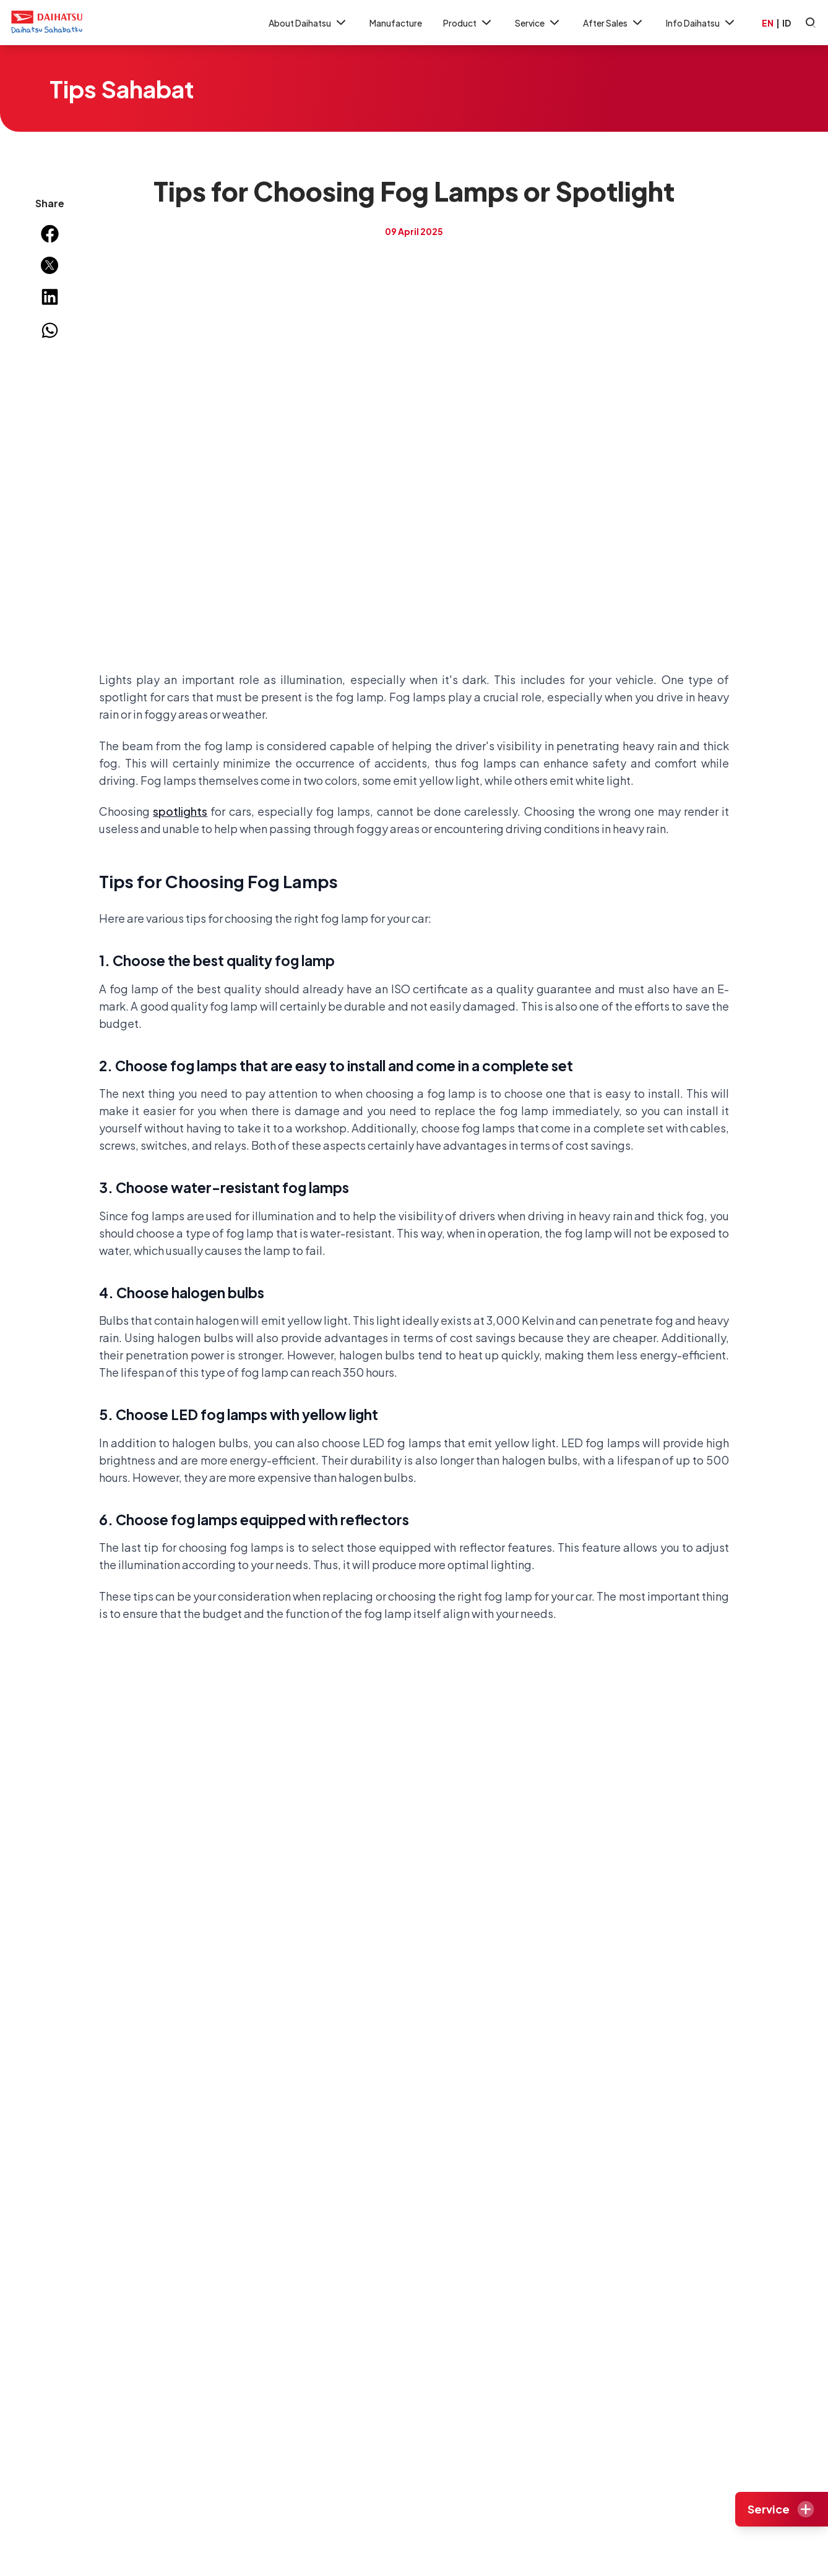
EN (768, 22)
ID (786, 22)
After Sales (614, 22)
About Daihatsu (308, 22)
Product (468, 22)
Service (538, 22)
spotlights (180, 811)
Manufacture (395, 22)
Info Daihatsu (701, 22)
